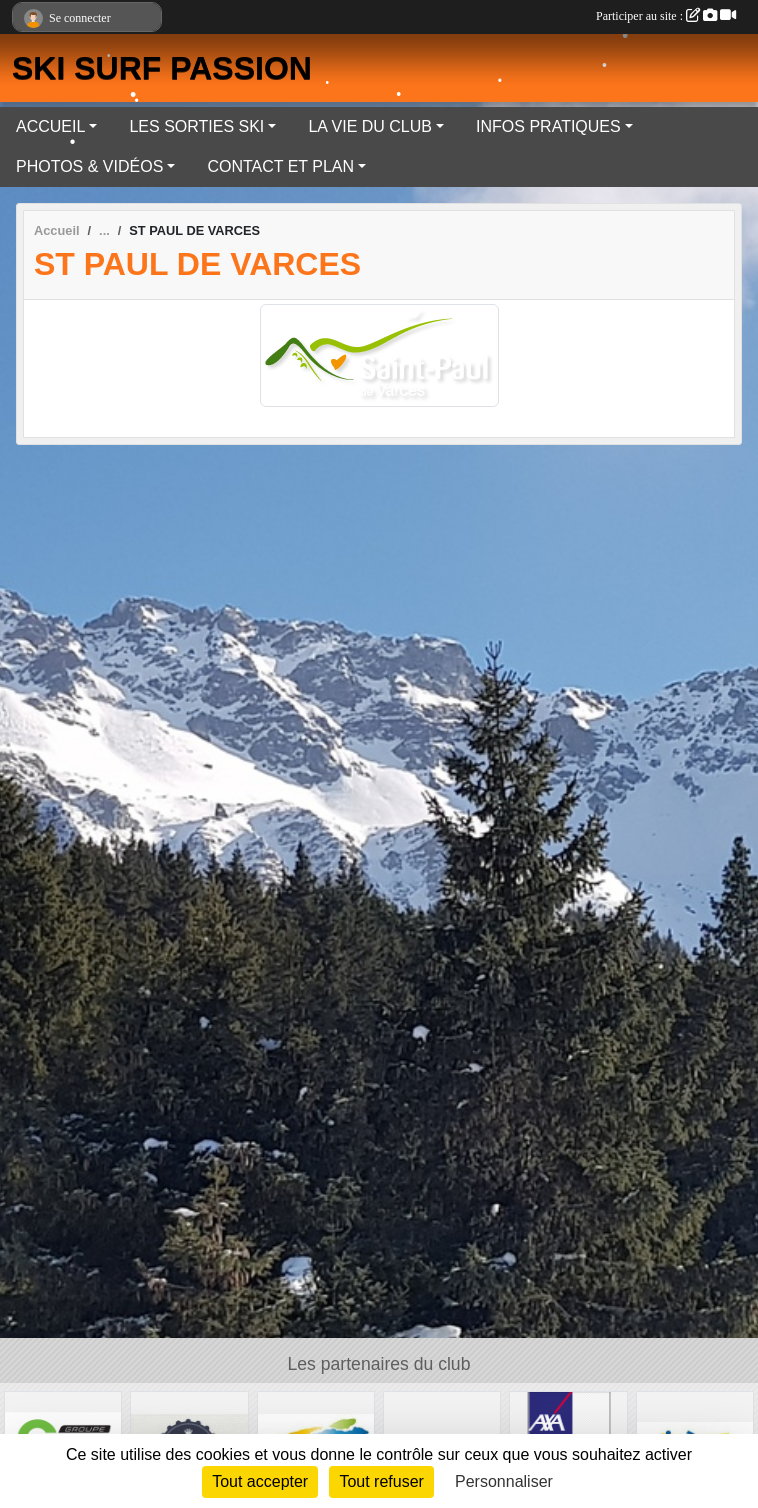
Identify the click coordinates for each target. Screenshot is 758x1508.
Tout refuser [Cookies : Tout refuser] (381, 1481)
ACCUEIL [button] (50, 126)
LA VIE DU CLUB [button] (370, 126)
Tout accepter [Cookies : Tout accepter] (260, 1481)
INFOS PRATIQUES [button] (548, 126)
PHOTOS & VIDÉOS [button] (89, 166)
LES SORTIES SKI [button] (196, 126)
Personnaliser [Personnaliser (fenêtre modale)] (504, 1481)
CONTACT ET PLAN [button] (280, 166)
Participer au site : (666, 16)
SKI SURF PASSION (162, 68)
